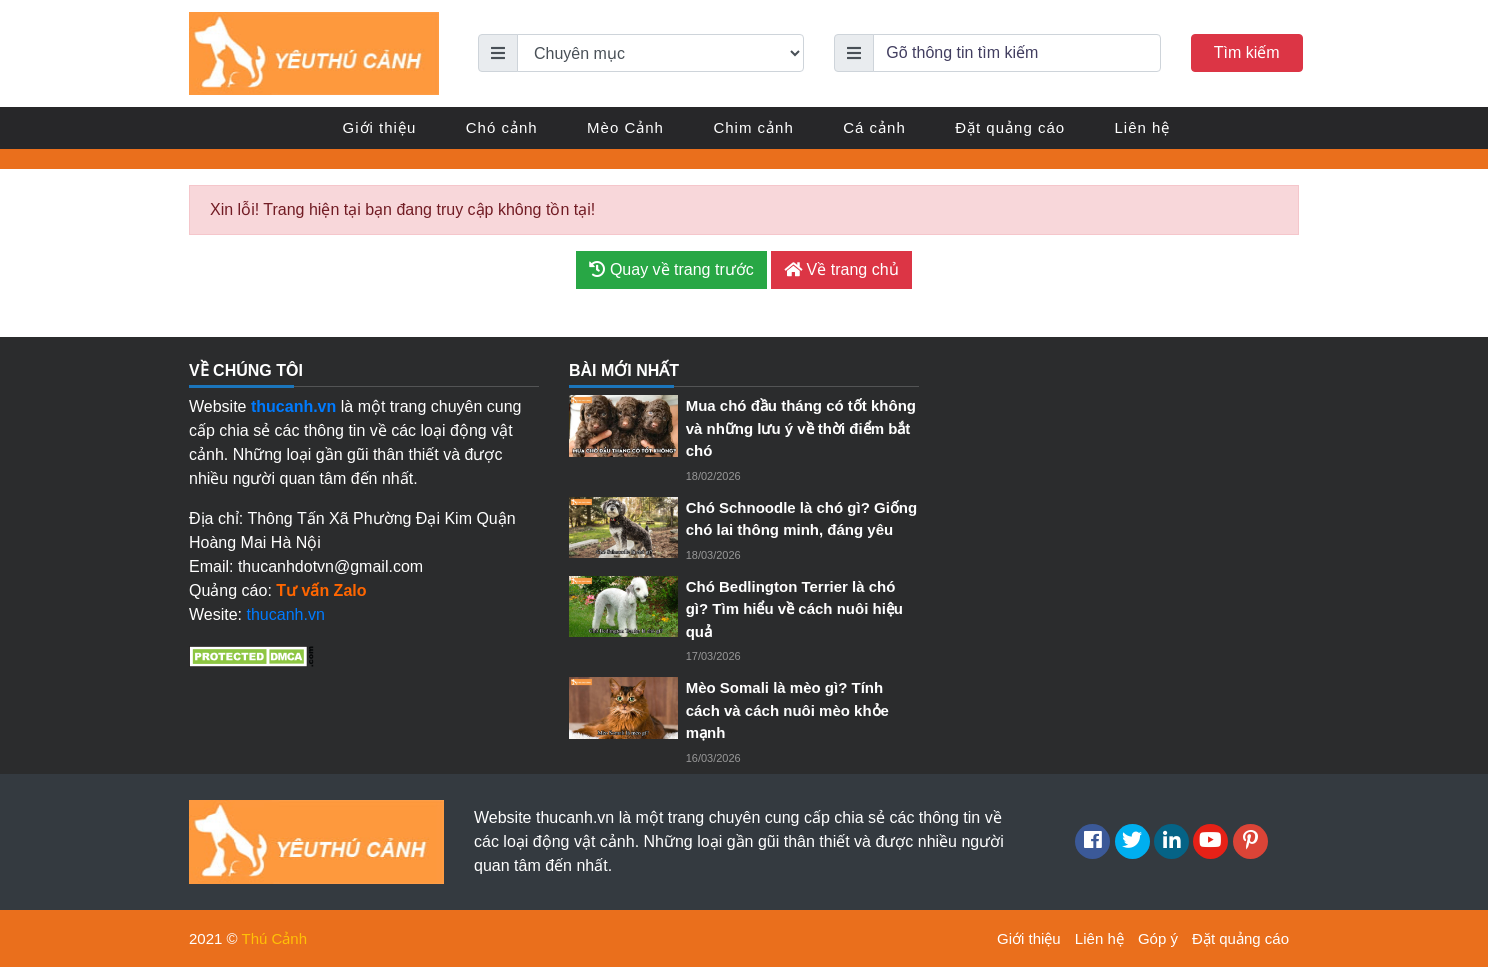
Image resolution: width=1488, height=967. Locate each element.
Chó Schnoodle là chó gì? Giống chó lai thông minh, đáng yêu (802, 519)
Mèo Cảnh (625, 127)
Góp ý (1158, 938)
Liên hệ (1143, 127)
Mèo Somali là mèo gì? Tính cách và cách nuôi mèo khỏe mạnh (787, 710)
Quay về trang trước (671, 269)
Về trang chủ (841, 269)
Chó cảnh (502, 127)
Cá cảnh (874, 127)
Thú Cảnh (275, 938)
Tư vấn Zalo (321, 590)
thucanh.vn (286, 614)
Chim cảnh (753, 127)
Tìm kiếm (1247, 52)
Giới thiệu (380, 127)
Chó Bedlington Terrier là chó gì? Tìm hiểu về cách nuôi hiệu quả (794, 609)
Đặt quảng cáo (1010, 127)
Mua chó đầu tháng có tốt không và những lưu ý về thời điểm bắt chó (801, 428)
